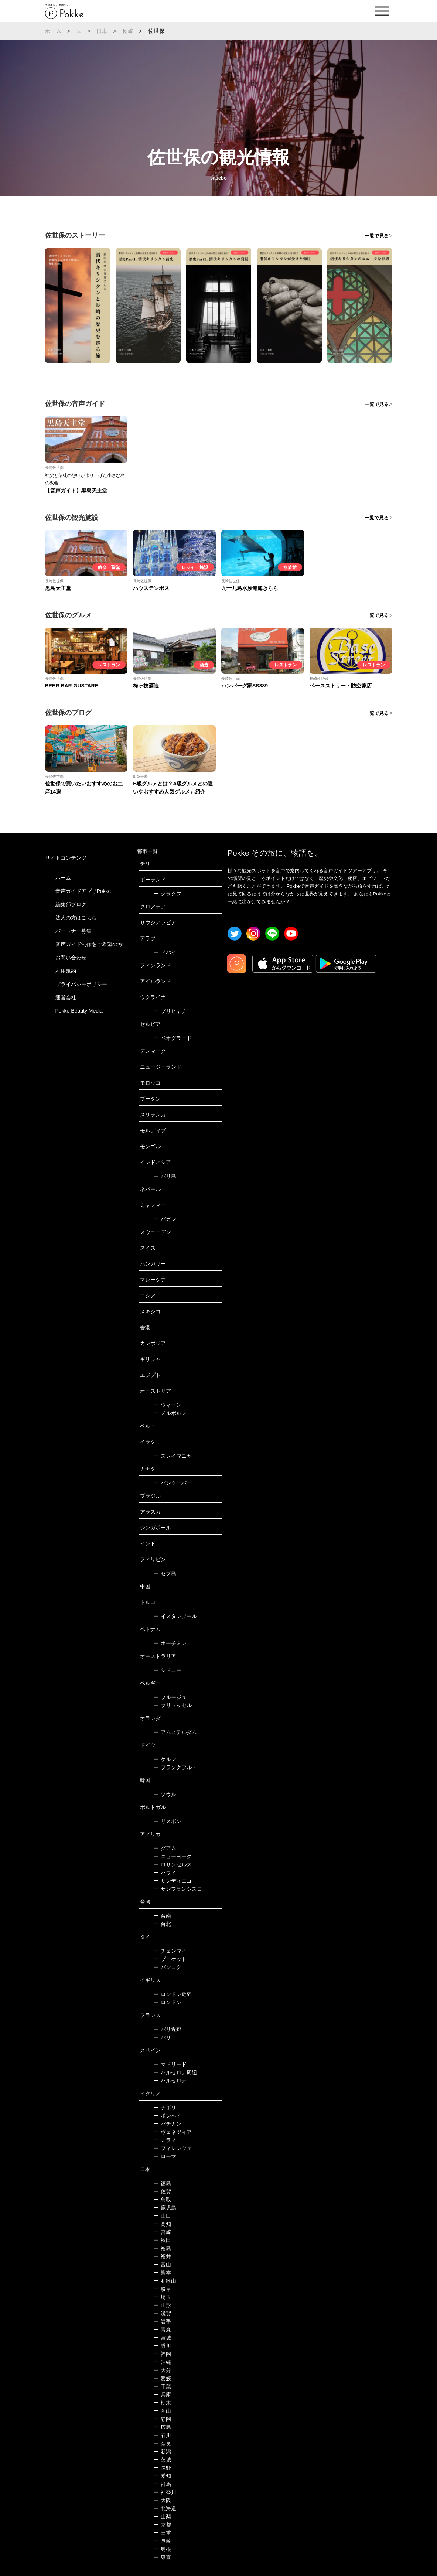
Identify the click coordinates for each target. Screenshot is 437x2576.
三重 (162, 2533)
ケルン (165, 1759)
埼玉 (162, 2297)
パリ (162, 2037)
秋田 (162, 2240)
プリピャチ (170, 1011)
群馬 (162, 2484)
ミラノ (165, 2140)
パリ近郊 (167, 2029)
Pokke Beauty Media (79, 1011)
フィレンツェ (173, 2148)
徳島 (162, 2183)
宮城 (162, 2338)
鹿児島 (165, 2208)
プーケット (170, 1959)
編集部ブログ (70, 904)
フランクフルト (175, 1767)
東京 (162, 2557)
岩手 (162, 2321)
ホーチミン (170, 1643)
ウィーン (167, 1405)
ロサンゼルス (173, 1864)
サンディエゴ (173, 1881)
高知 (162, 2224)
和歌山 (165, 2281)
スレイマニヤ (173, 1456)
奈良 (162, 2443)
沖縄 (162, 2362)
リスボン (167, 1821)
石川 (162, 2435)
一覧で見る (377, 235)
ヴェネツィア (173, 2132)
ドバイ (165, 952)
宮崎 (162, 2232)
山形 (162, 2305)
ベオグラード (173, 1038)
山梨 (162, 2516)
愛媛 (162, 2378)
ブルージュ (170, 1697)
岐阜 (162, 2289)
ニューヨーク (173, 1856)
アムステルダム (175, 1732)
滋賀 (162, 2313)
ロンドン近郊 (173, 1994)
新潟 (162, 2451)
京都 (162, 2525)
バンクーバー (173, 1483)
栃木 (162, 2403)
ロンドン (167, 2002)
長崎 (127, 31)
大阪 (162, 2500)
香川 (162, 2346)
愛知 (162, 2476)
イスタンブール (175, 1616)
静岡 (162, 2419)
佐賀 (162, 2191)
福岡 (162, 2354)
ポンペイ (167, 2116)
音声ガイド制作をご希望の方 (89, 944)
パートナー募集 (73, 931)
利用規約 (65, 971)
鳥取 (162, 2200)
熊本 (162, 2273)
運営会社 (65, 997)
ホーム (53, 31)
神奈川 (165, 2492)
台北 (162, 1924)
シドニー (167, 1670)
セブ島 (165, 1573)
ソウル (165, 1794)
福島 (162, 2248)
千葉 (162, 2386)
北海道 (165, 2508)
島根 (162, 2549)
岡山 (162, 2411)
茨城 (162, 2460)
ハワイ (165, 1873)
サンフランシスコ (178, 1889)
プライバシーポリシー (81, 984)
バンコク (167, 1967)
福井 (162, 2256)
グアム (165, 1848)
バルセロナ (170, 2081)
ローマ (165, 2156)
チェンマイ (170, 1951)
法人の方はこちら (76, 918)
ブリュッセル (173, 1705)
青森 (162, 2330)
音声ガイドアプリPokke (83, 891)
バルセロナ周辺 (175, 2072)
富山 (162, 2265)
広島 (162, 2427)
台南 (162, 1916)
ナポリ (165, 2108)
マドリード (170, 2064)
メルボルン (170, 1413)
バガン (165, 1219)
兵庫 (162, 2395)
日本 (101, 31)
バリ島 (165, 1176)
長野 (162, 2468)
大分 (162, 2370)
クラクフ (167, 894)
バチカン (167, 2124)
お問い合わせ (70, 958)
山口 (162, 2216)
